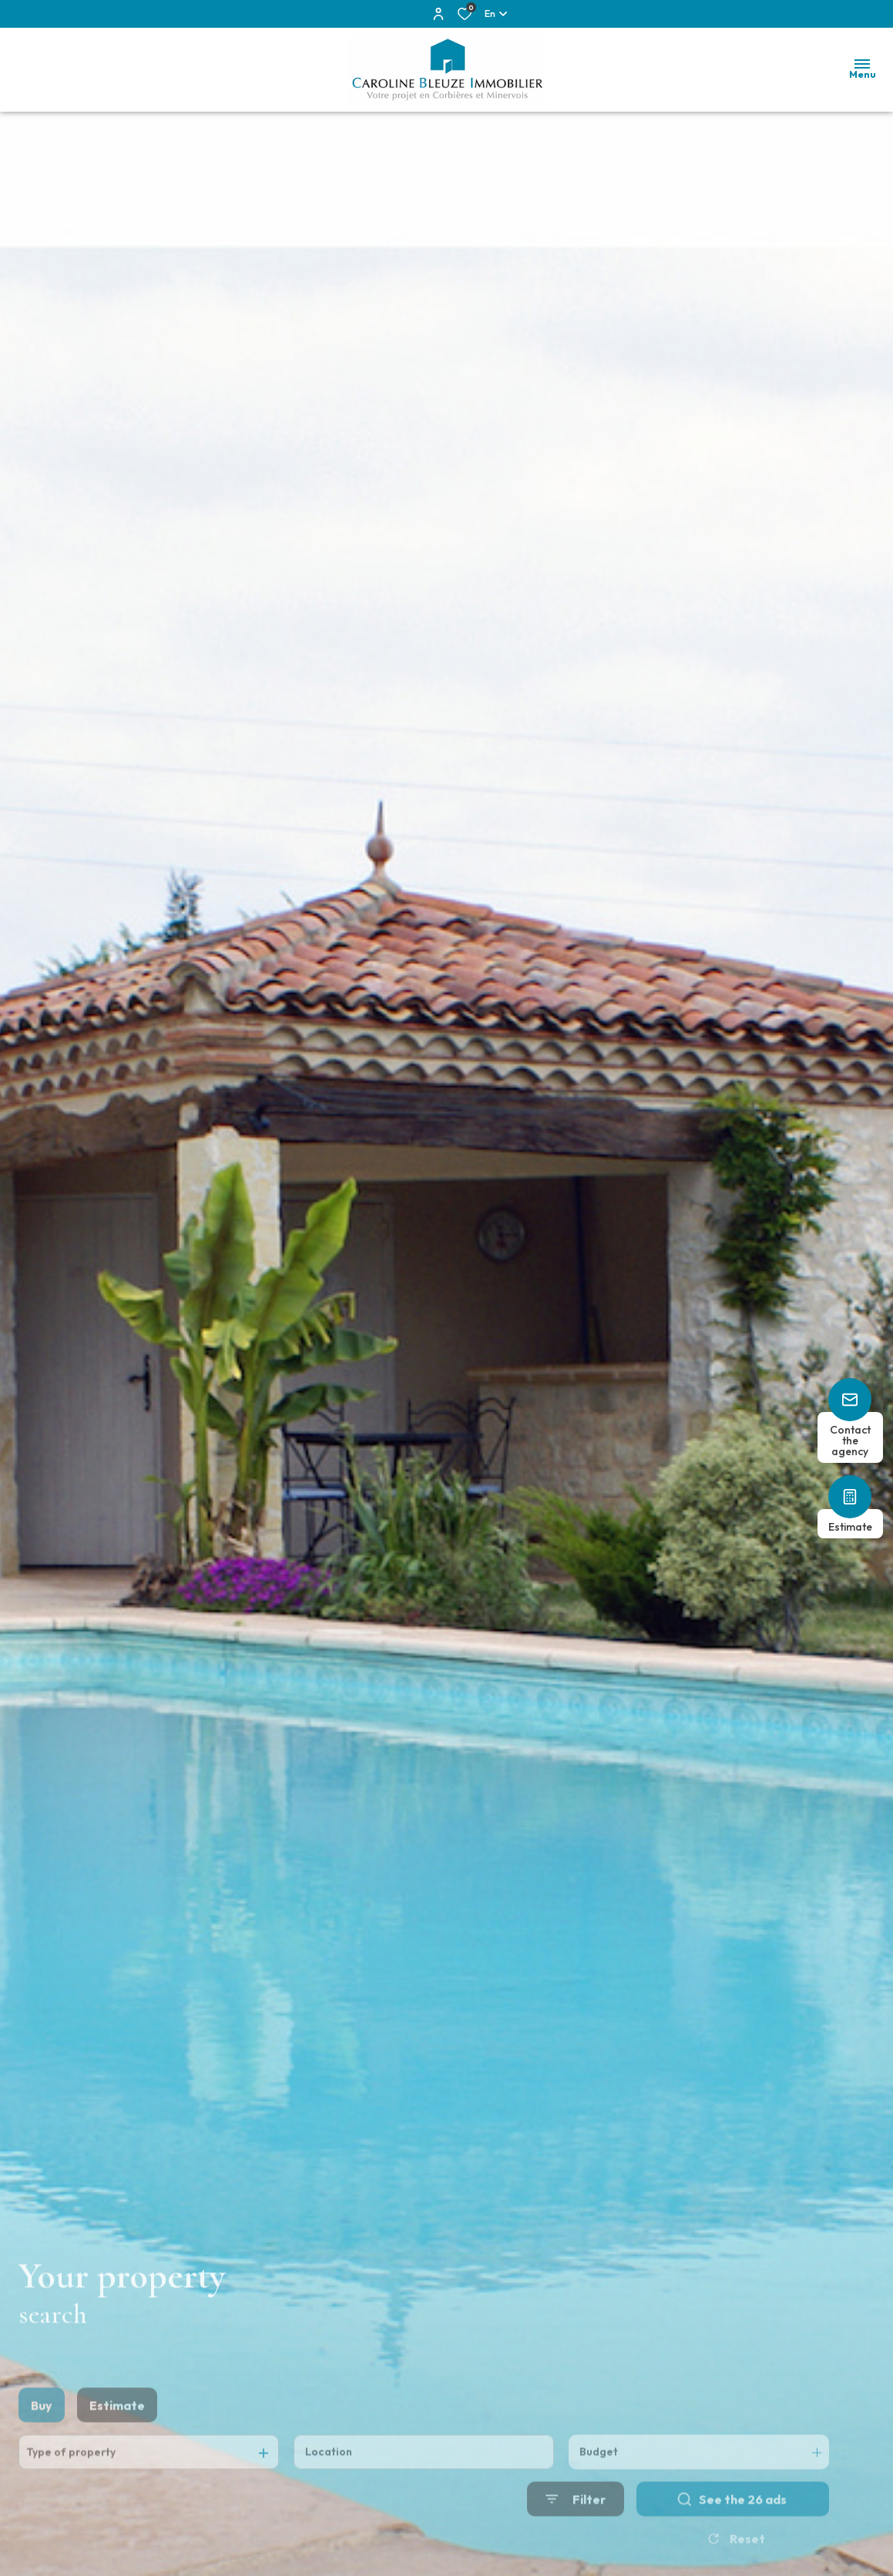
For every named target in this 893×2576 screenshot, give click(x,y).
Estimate (117, 2434)
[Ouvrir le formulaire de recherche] (575, 2528)
